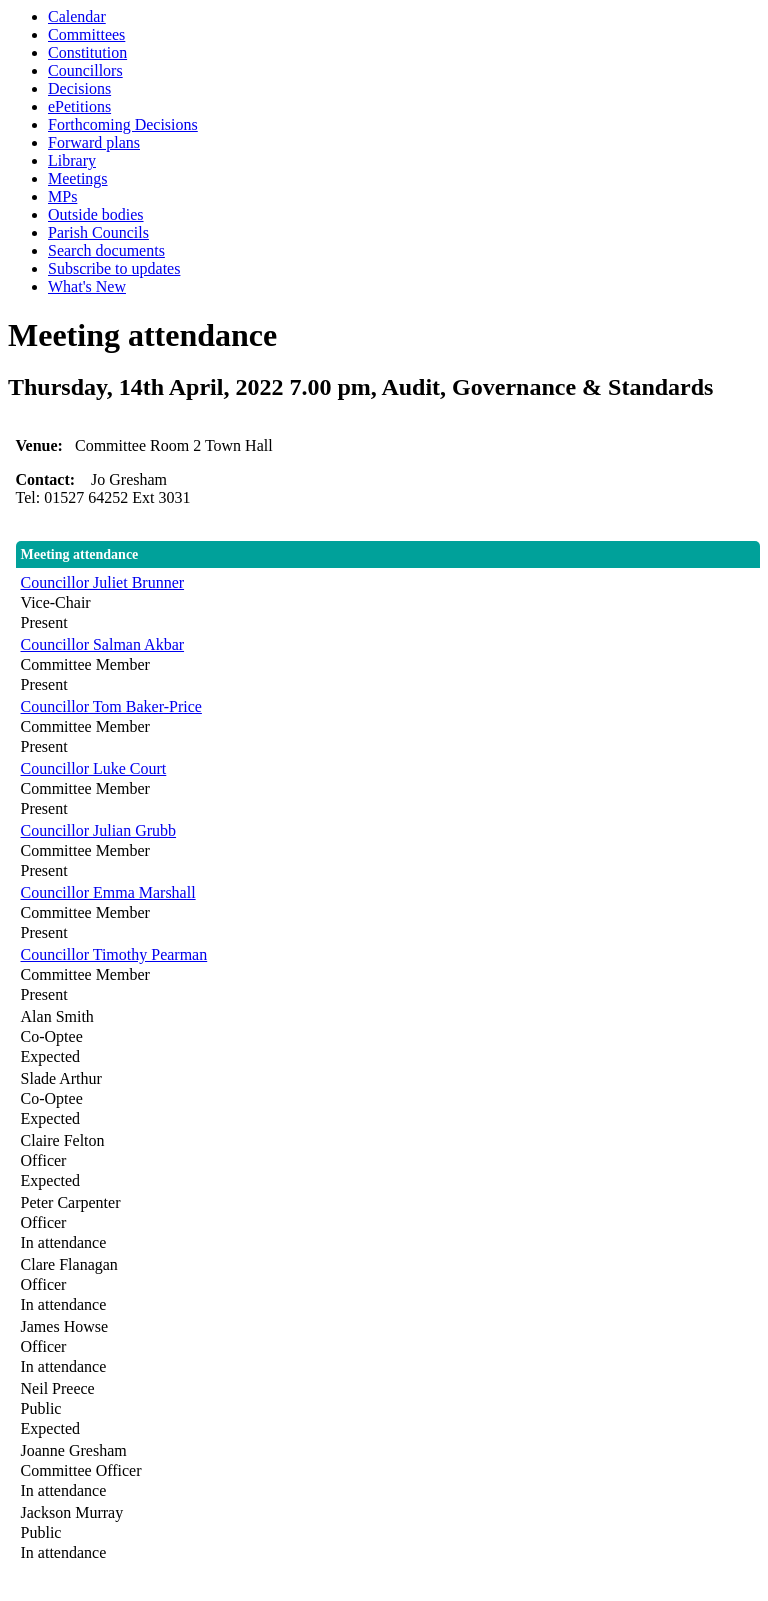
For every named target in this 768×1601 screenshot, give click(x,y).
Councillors (85, 70)
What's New (87, 286)
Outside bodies (96, 214)
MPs (62, 196)
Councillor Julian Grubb (99, 830)
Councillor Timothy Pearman (114, 954)
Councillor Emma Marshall (108, 892)
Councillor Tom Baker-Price (111, 706)
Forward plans (94, 142)
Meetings (78, 178)
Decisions (79, 88)
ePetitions (79, 106)
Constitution (87, 52)
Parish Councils (98, 232)
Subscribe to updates (114, 268)
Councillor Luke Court (94, 768)
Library (72, 160)
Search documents (106, 250)
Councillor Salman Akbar (103, 644)
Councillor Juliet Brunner (103, 582)
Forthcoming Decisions (123, 124)
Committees (86, 34)
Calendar (77, 16)
